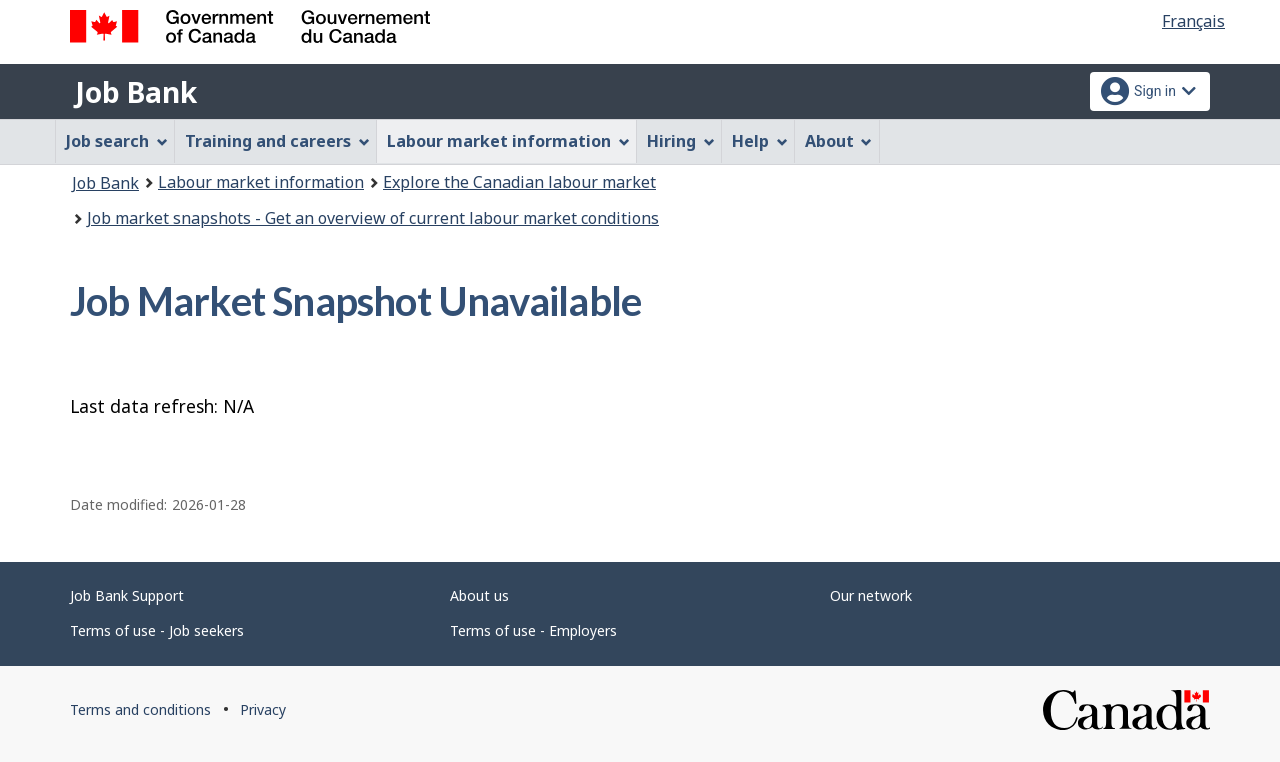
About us (479, 595)
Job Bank (136, 92)
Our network (871, 595)
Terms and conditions (140, 709)
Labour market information (261, 182)
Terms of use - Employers (533, 630)
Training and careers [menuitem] (277, 141)
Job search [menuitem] (117, 141)
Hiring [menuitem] (681, 141)
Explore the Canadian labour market (519, 182)
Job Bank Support (127, 595)
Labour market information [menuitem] (508, 141)
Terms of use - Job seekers (157, 630)
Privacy (263, 709)
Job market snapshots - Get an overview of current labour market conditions (373, 218)
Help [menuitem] (760, 141)
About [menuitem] (839, 141)
